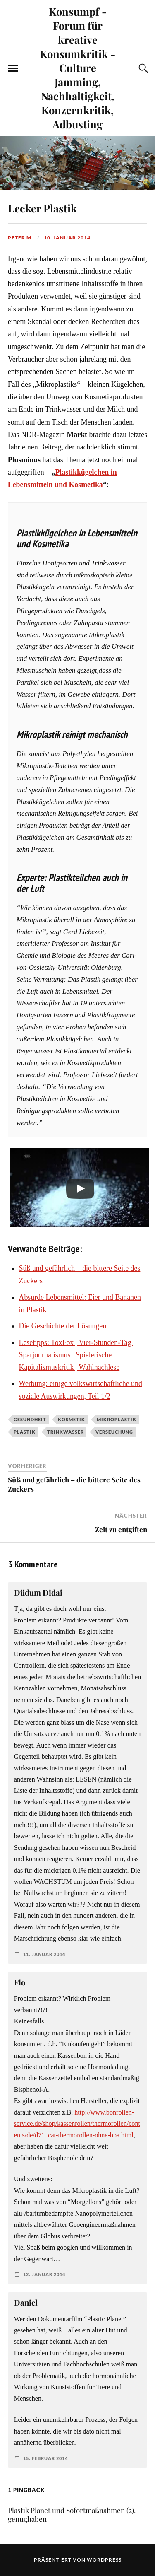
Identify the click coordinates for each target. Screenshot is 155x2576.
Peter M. (20, 237)
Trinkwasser (65, 1431)
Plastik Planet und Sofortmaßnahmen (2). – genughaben (74, 2514)
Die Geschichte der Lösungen (63, 1326)
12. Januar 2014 (44, 2274)
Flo (20, 1982)
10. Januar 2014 (67, 237)
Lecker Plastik (42, 208)
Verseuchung (114, 1431)
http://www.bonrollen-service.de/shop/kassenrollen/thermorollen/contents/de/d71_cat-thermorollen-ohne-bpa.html (77, 2124)
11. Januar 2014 (44, 1954)
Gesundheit (30, 1419)
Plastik (25, 1431)
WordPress (104, 2560)
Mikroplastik (116, 1419)
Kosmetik (71, 1419)
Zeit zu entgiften (121, 1529)
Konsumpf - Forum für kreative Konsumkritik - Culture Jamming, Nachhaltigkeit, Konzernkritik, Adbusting (77, 67)
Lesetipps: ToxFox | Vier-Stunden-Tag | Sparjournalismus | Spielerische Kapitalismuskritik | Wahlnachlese (77, 1355)
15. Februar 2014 (45, 2458)
